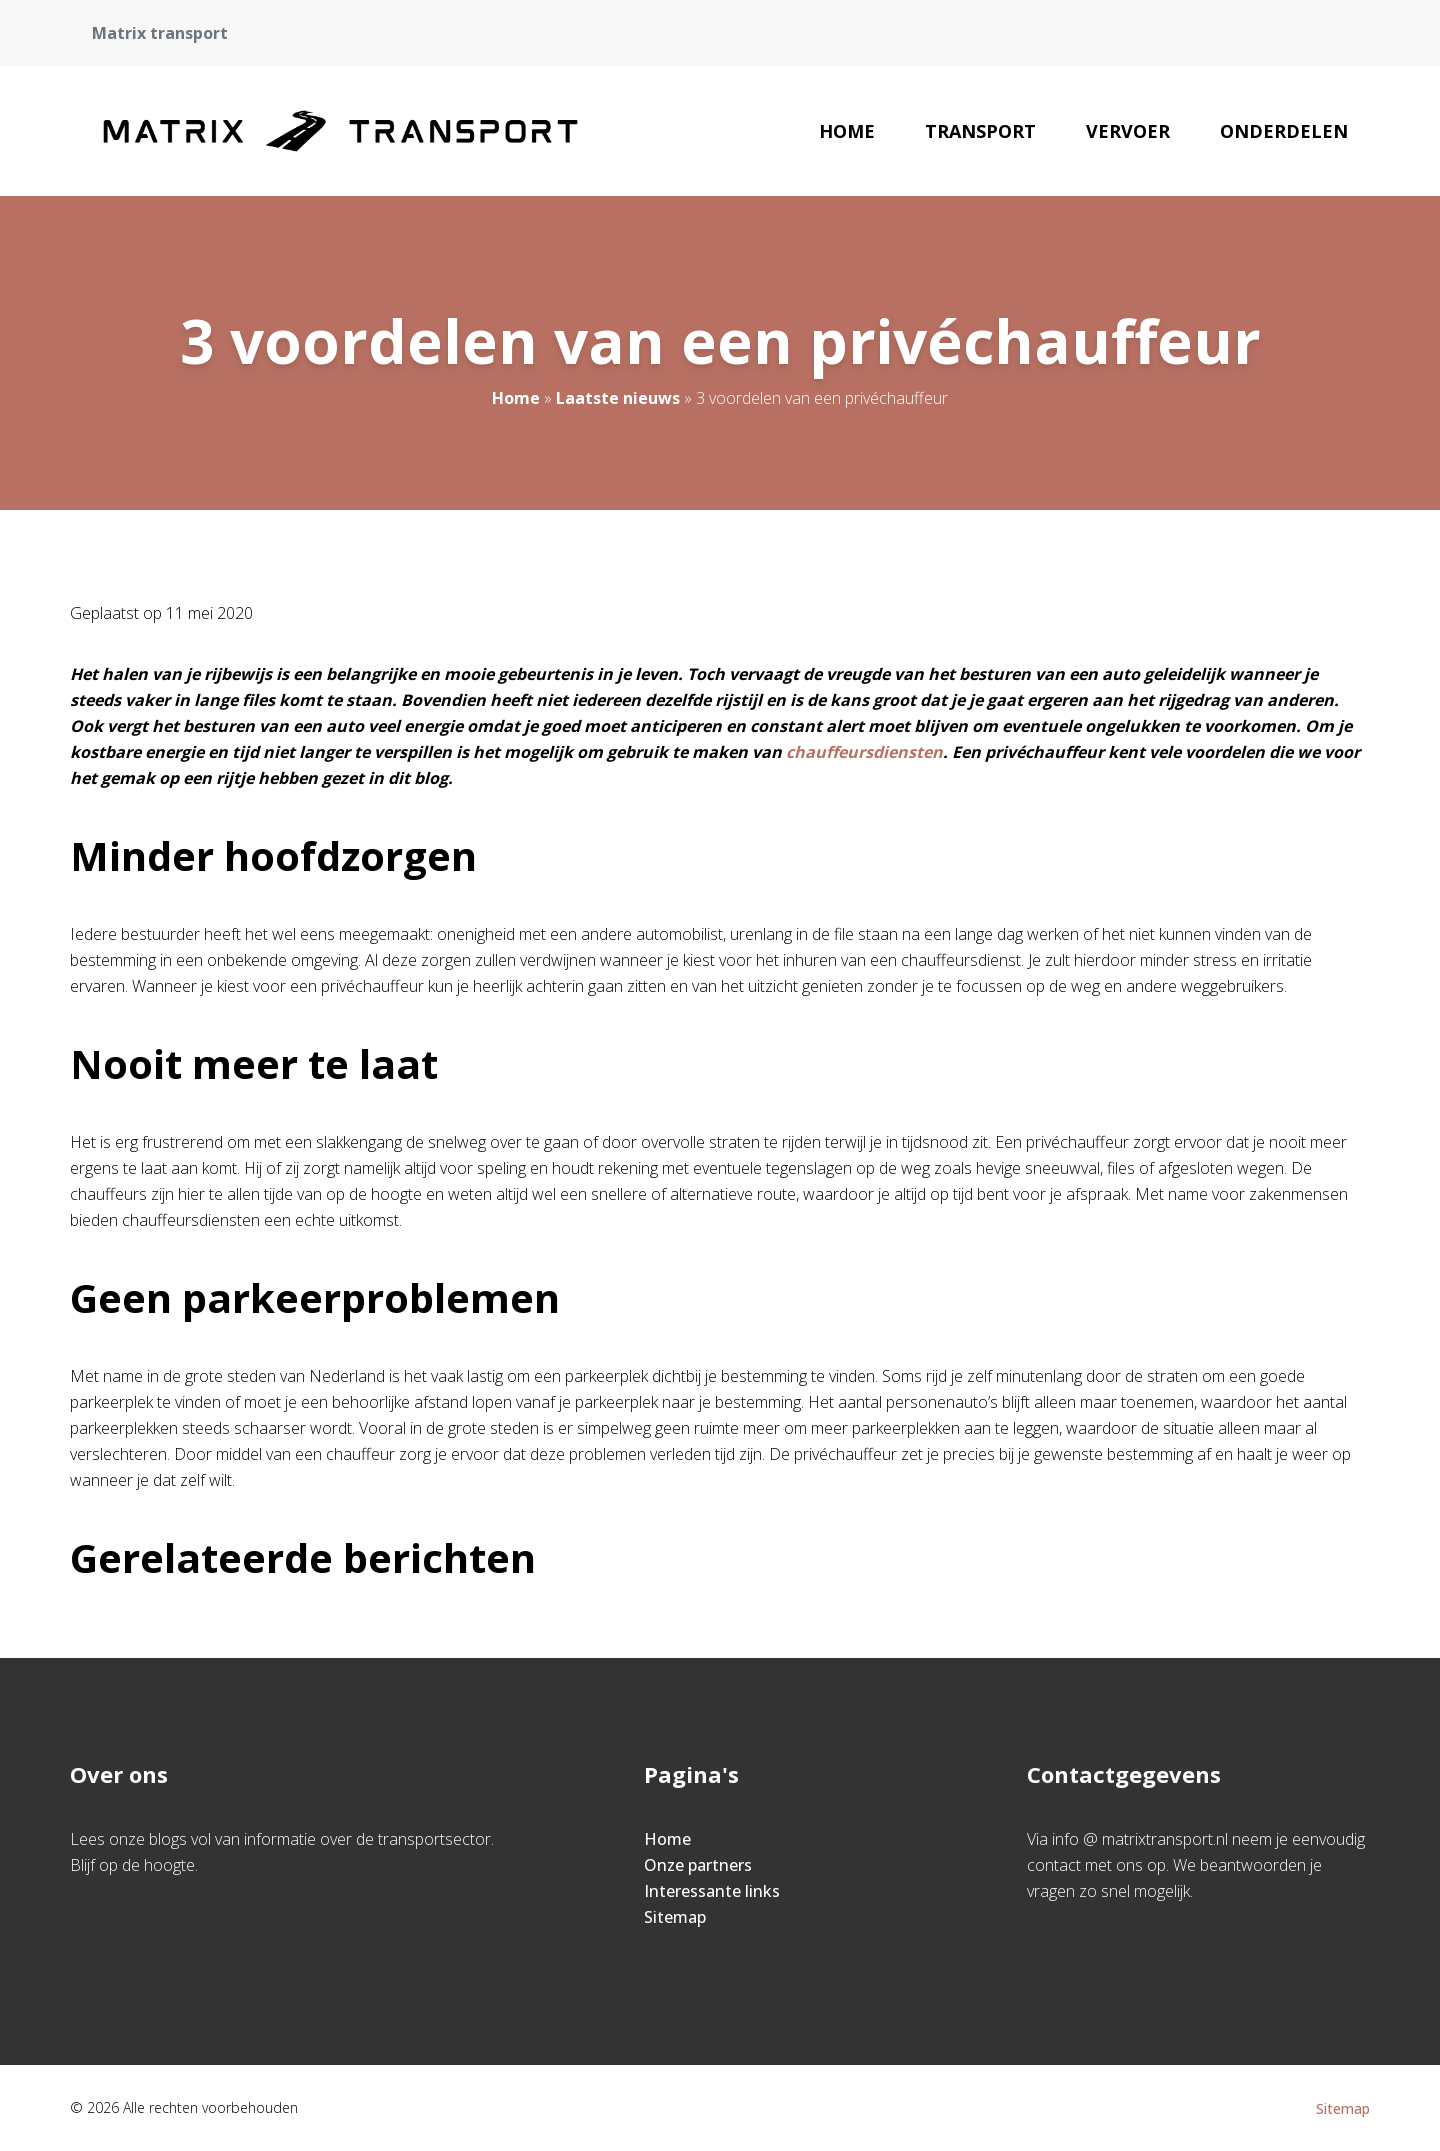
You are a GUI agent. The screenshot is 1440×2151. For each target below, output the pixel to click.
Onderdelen (1284, 131)
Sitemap (675, 1917)
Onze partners (698, 1865)
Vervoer (1128, 131)
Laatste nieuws (618, 398)
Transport (980, 131)
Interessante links (712, 1891)
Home (847, 131)
